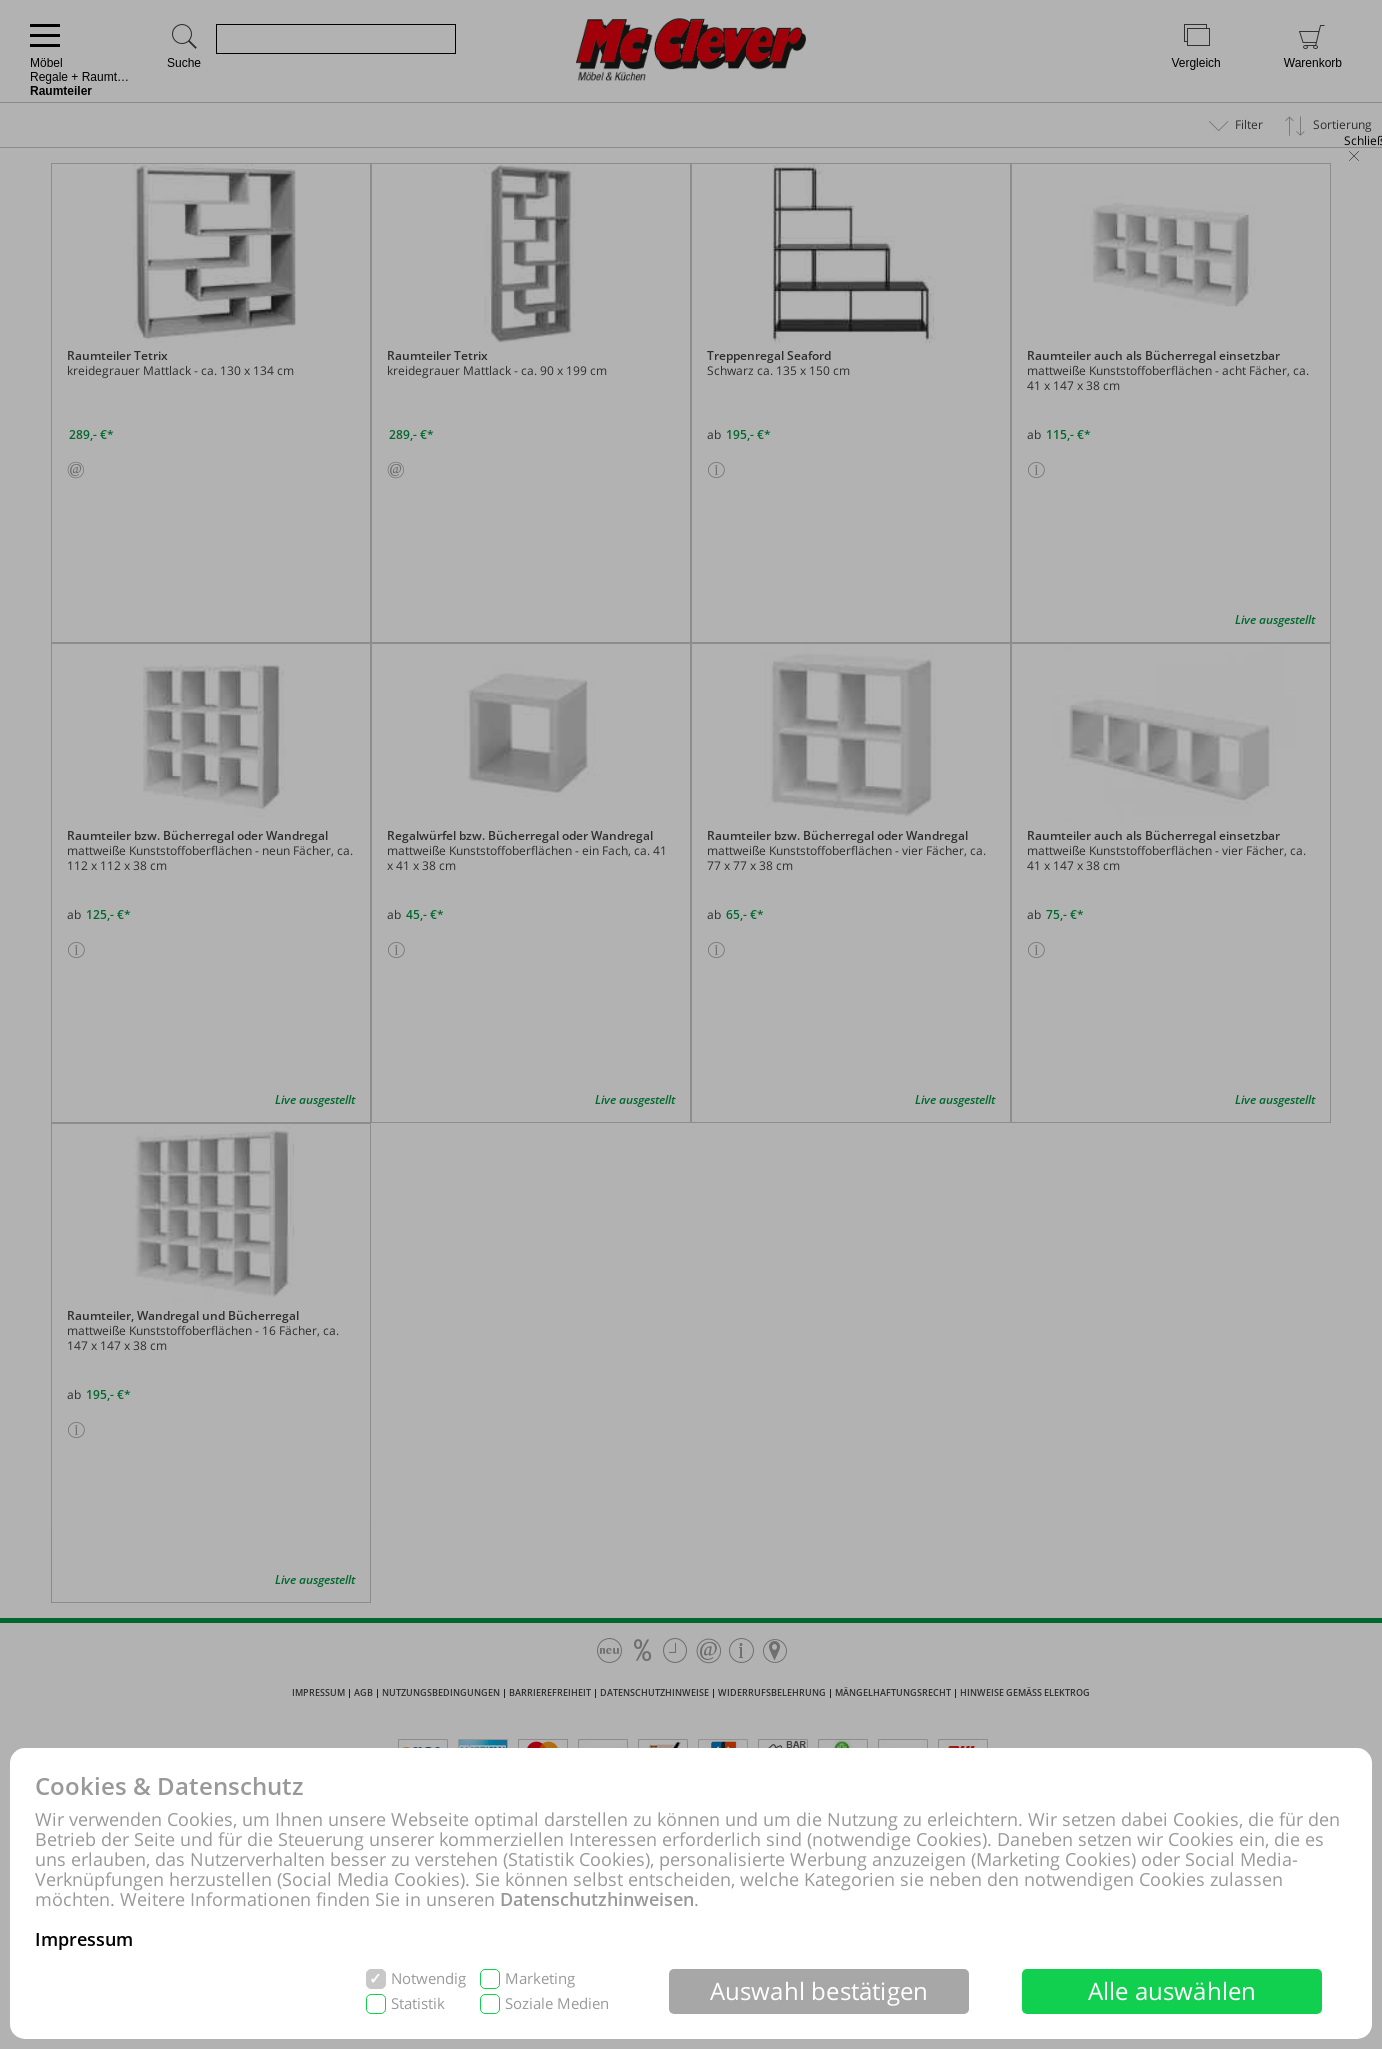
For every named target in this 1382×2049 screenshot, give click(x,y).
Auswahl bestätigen (819, 1990)
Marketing (540, 1978)
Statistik (418, 2003)
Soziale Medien (557, 2003)
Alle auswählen (1172, 1990)
